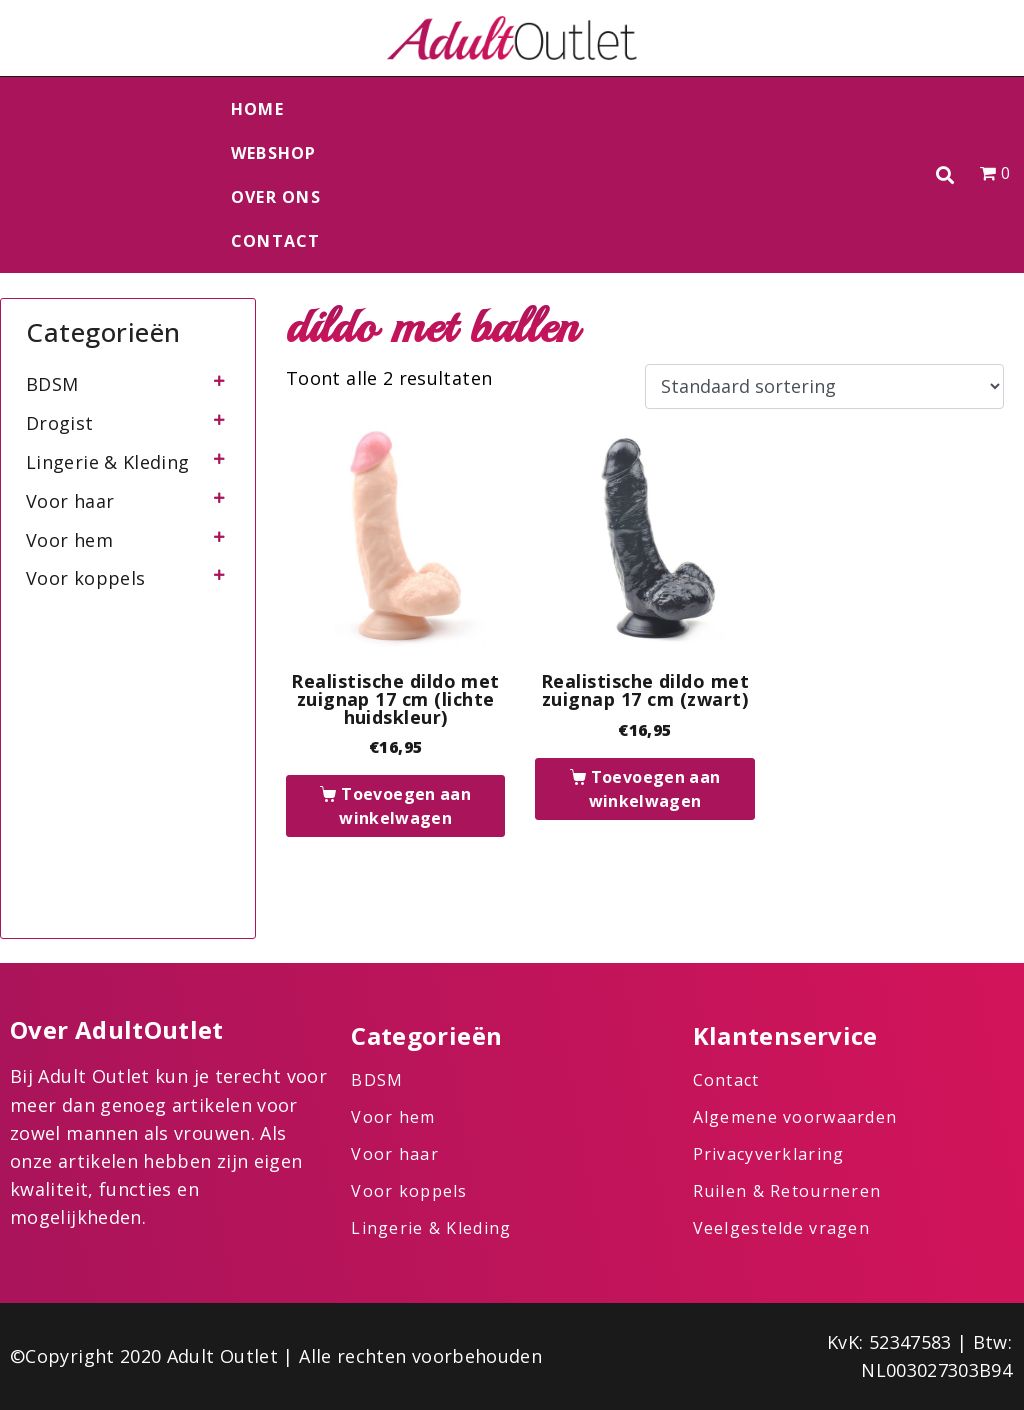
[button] (945, 175)
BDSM (52, 384)
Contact (276, 241)
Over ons (276, 197)
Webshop (274, 153)
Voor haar (70, 501)
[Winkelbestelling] (824, 387)
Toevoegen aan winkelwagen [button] (405, 806)
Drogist (60, 423)
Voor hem (69, 540)
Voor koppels (85, 578)
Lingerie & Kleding (107, 462)
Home (257, 109)
